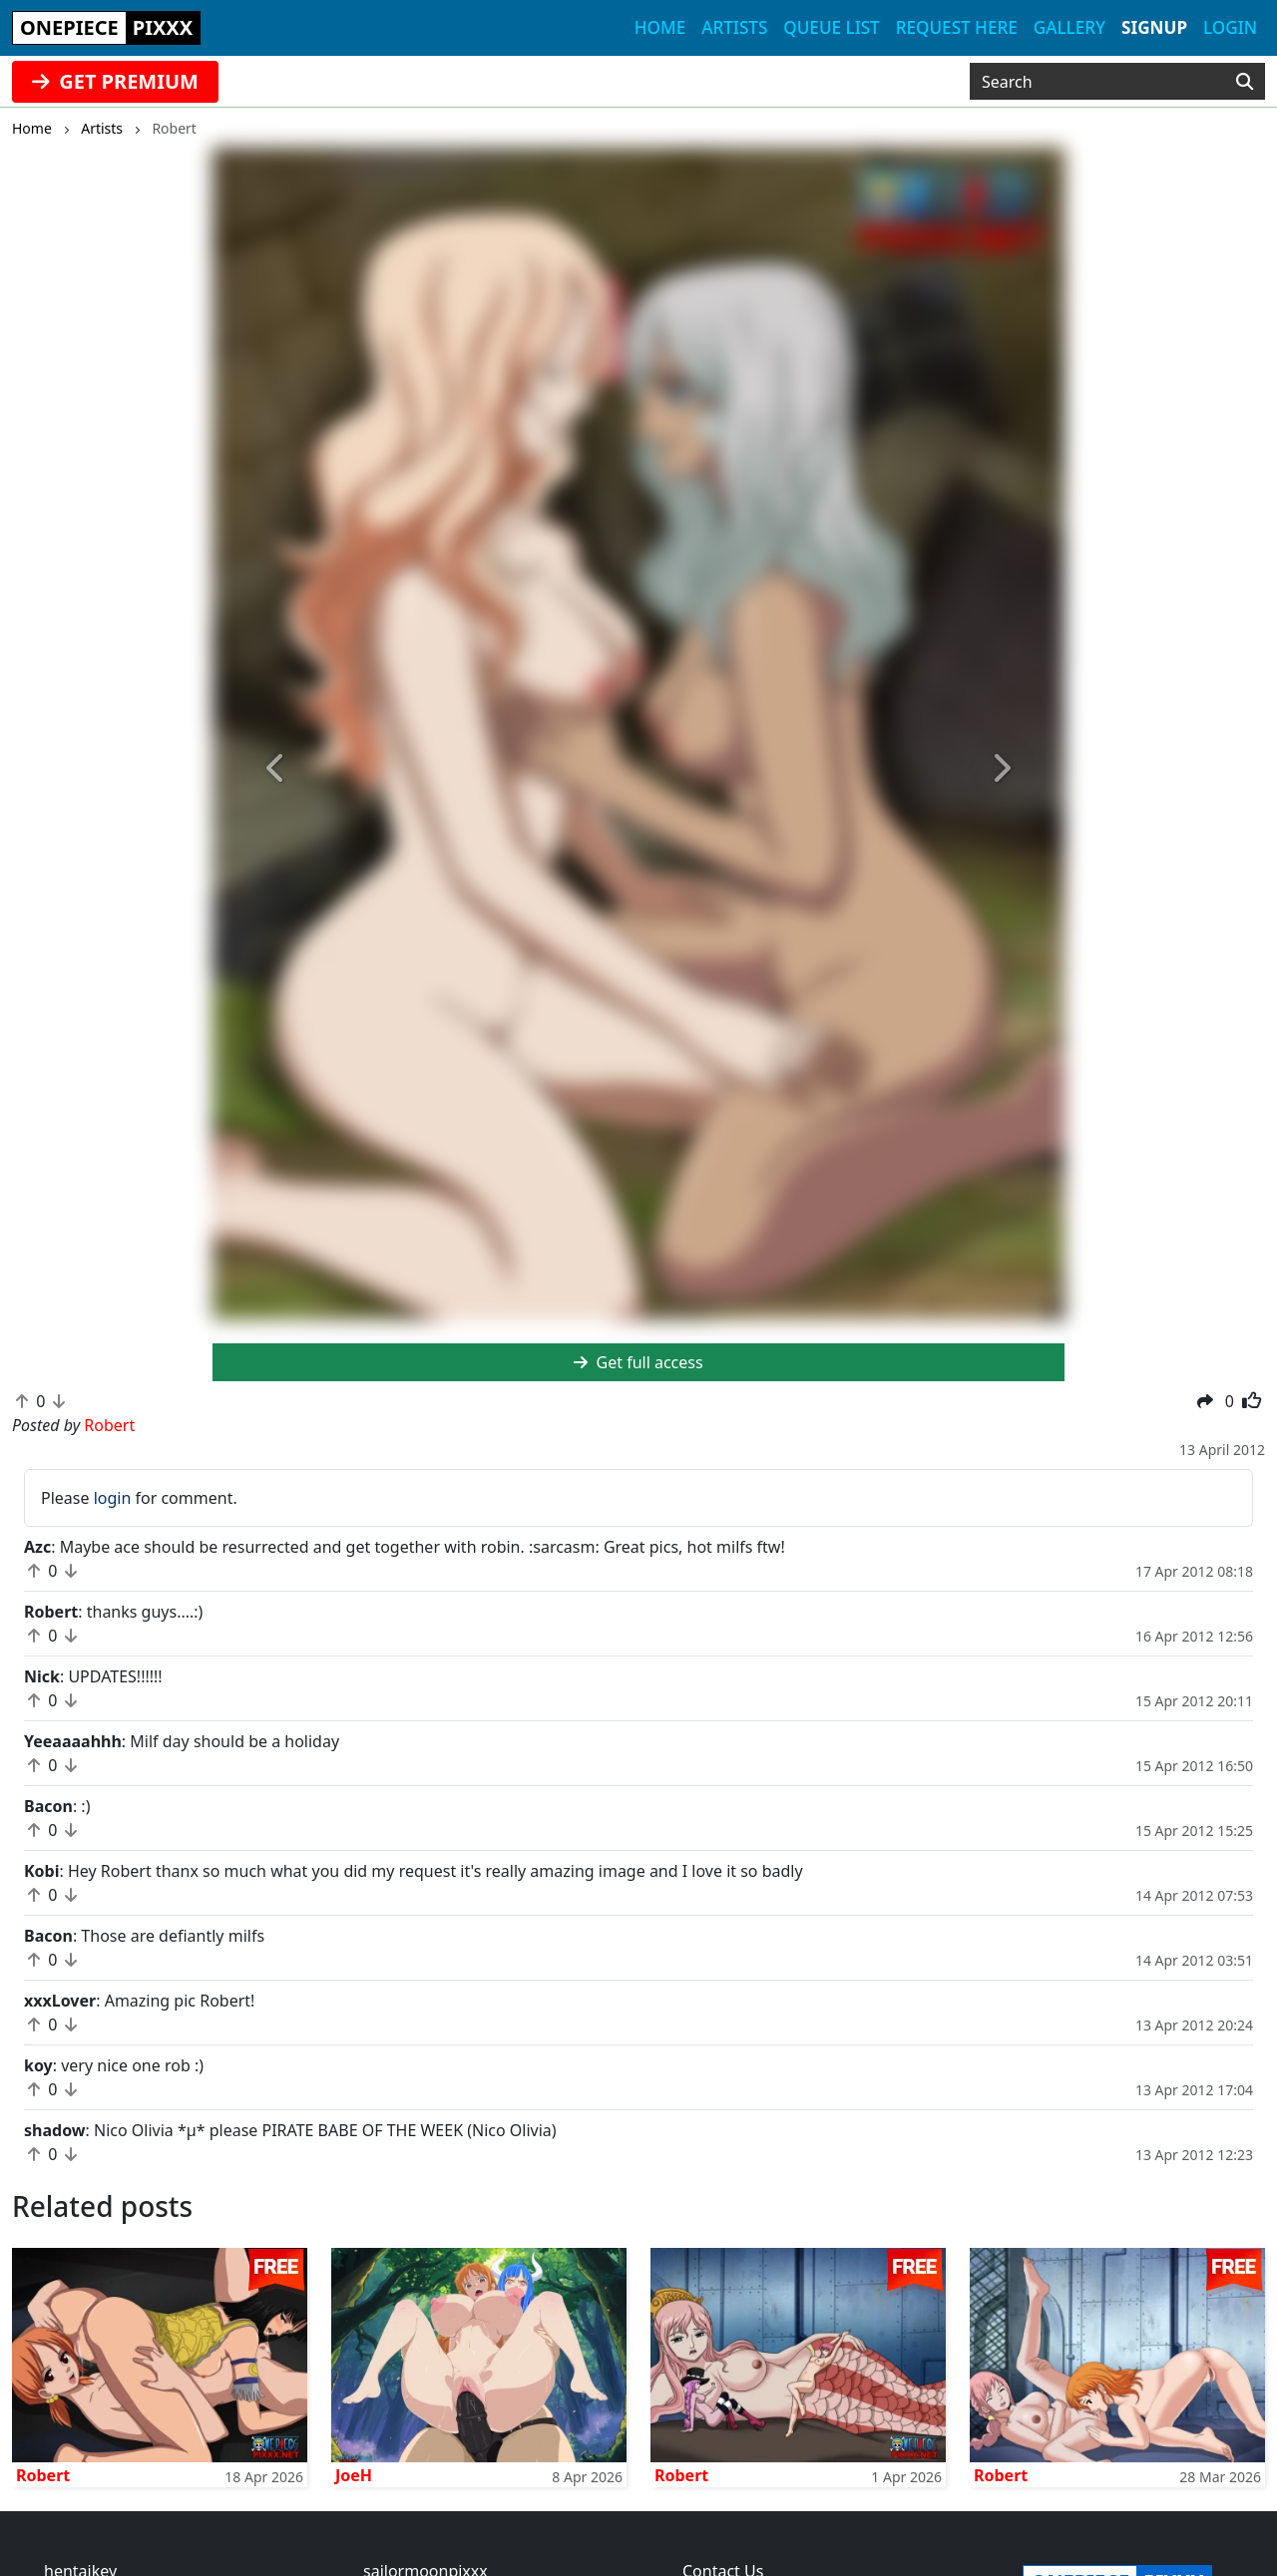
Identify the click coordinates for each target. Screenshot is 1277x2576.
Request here (957, 27)
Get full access (638, 1362)
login (113, 1498)
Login (1230, 27)
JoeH (353, 2475)
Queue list (831, 27)
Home (660, 27)
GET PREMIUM (115, 81)
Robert (43, 2475)
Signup (1154, 27)
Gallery (1069, 27)
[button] (276, 768)
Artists (734, 27)
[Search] (1244, 82)
